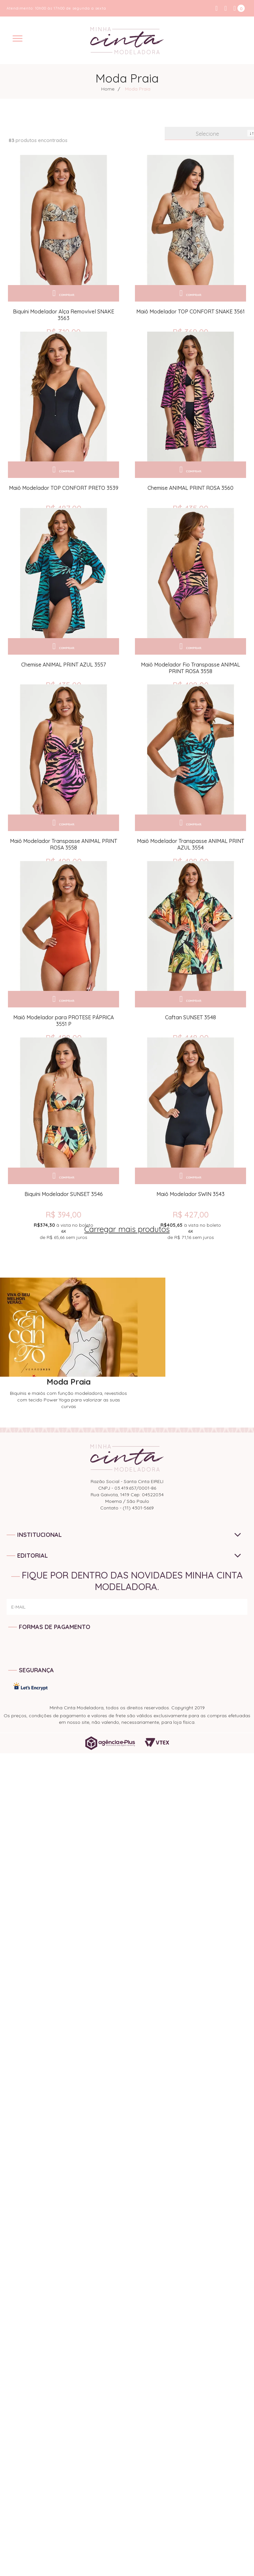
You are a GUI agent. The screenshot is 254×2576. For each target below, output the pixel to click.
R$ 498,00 (191, 708)
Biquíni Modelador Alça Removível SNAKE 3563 (63, 314)
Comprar (66, 293)
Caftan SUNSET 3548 (190, 1064)
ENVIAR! (230, 1679)
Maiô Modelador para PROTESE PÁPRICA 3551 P (63, 1067)
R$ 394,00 (63, 1273)
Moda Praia (137, 89)
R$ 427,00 (191, 1273)
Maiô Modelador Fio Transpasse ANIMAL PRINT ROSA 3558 (190, 691)
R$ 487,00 (63, 520)
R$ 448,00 (191, 1085)
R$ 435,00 (190, 520)
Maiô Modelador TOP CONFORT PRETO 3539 (63, 499)
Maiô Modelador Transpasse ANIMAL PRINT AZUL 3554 (190, 879)
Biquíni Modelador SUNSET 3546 (63, 1253)
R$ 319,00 (63, 332)
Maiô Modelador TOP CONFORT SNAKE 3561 (190, 311)
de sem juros (63, 1290)
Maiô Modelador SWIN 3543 (190, 1253)
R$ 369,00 (190, 332)
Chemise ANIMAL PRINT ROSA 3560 (190, 499)
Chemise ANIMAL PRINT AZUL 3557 (63, 688)
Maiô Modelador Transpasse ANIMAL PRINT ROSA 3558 (63, 879)
